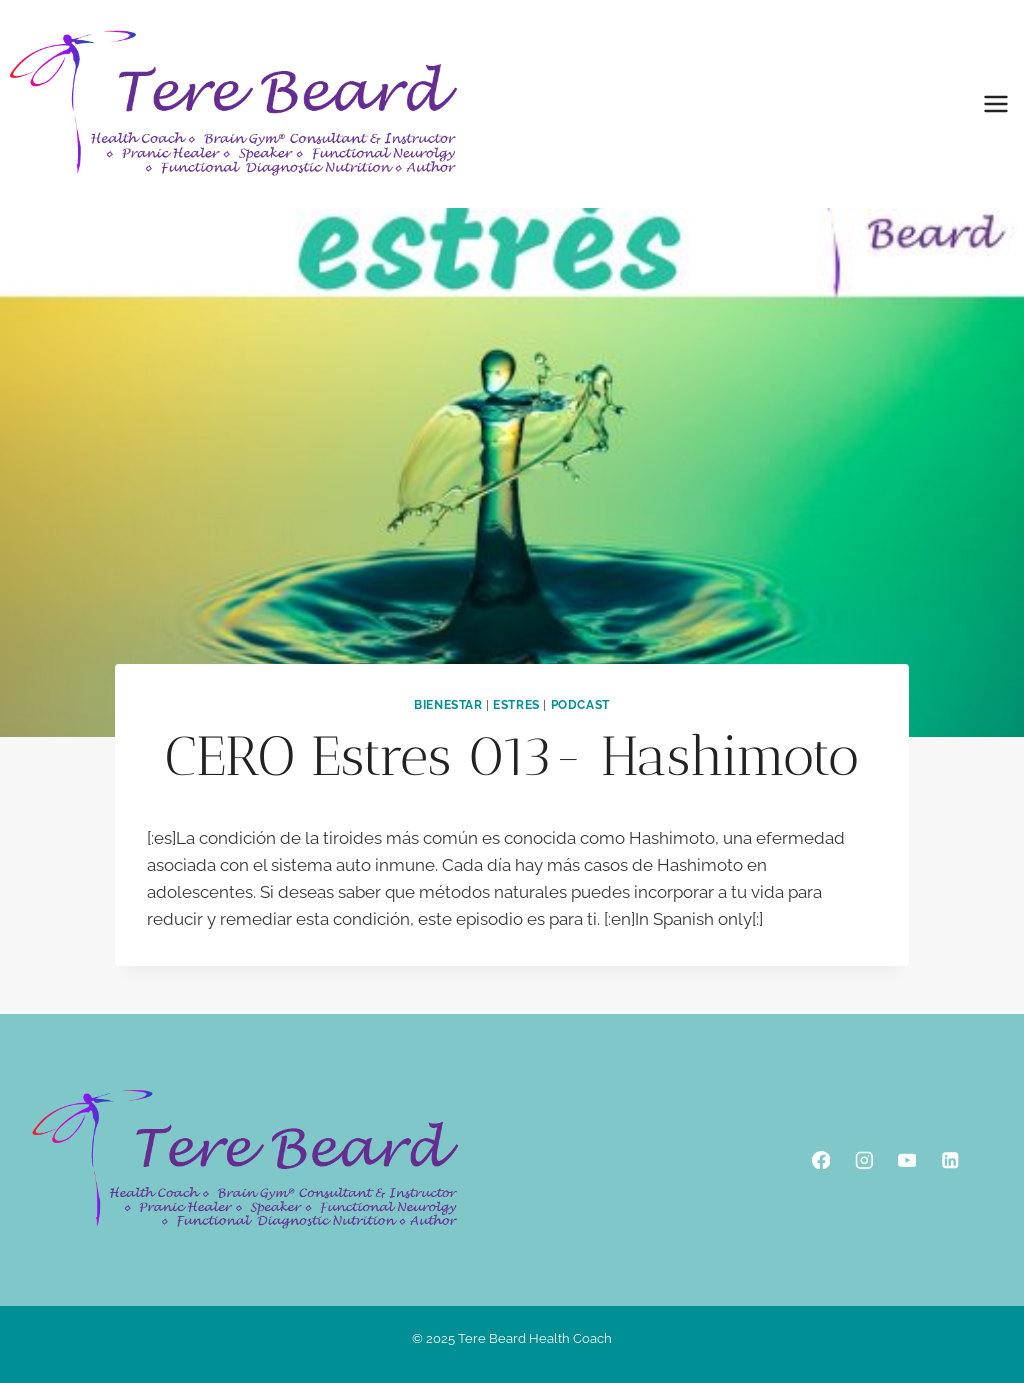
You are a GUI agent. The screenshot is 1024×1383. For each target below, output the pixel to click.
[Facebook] (820, 1159)
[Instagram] (863, 1159)
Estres (516, 705)
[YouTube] (906, 1159)
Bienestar (448, 705)
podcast (580, 705)
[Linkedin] (949, 1159)
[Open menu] (995, 103)
